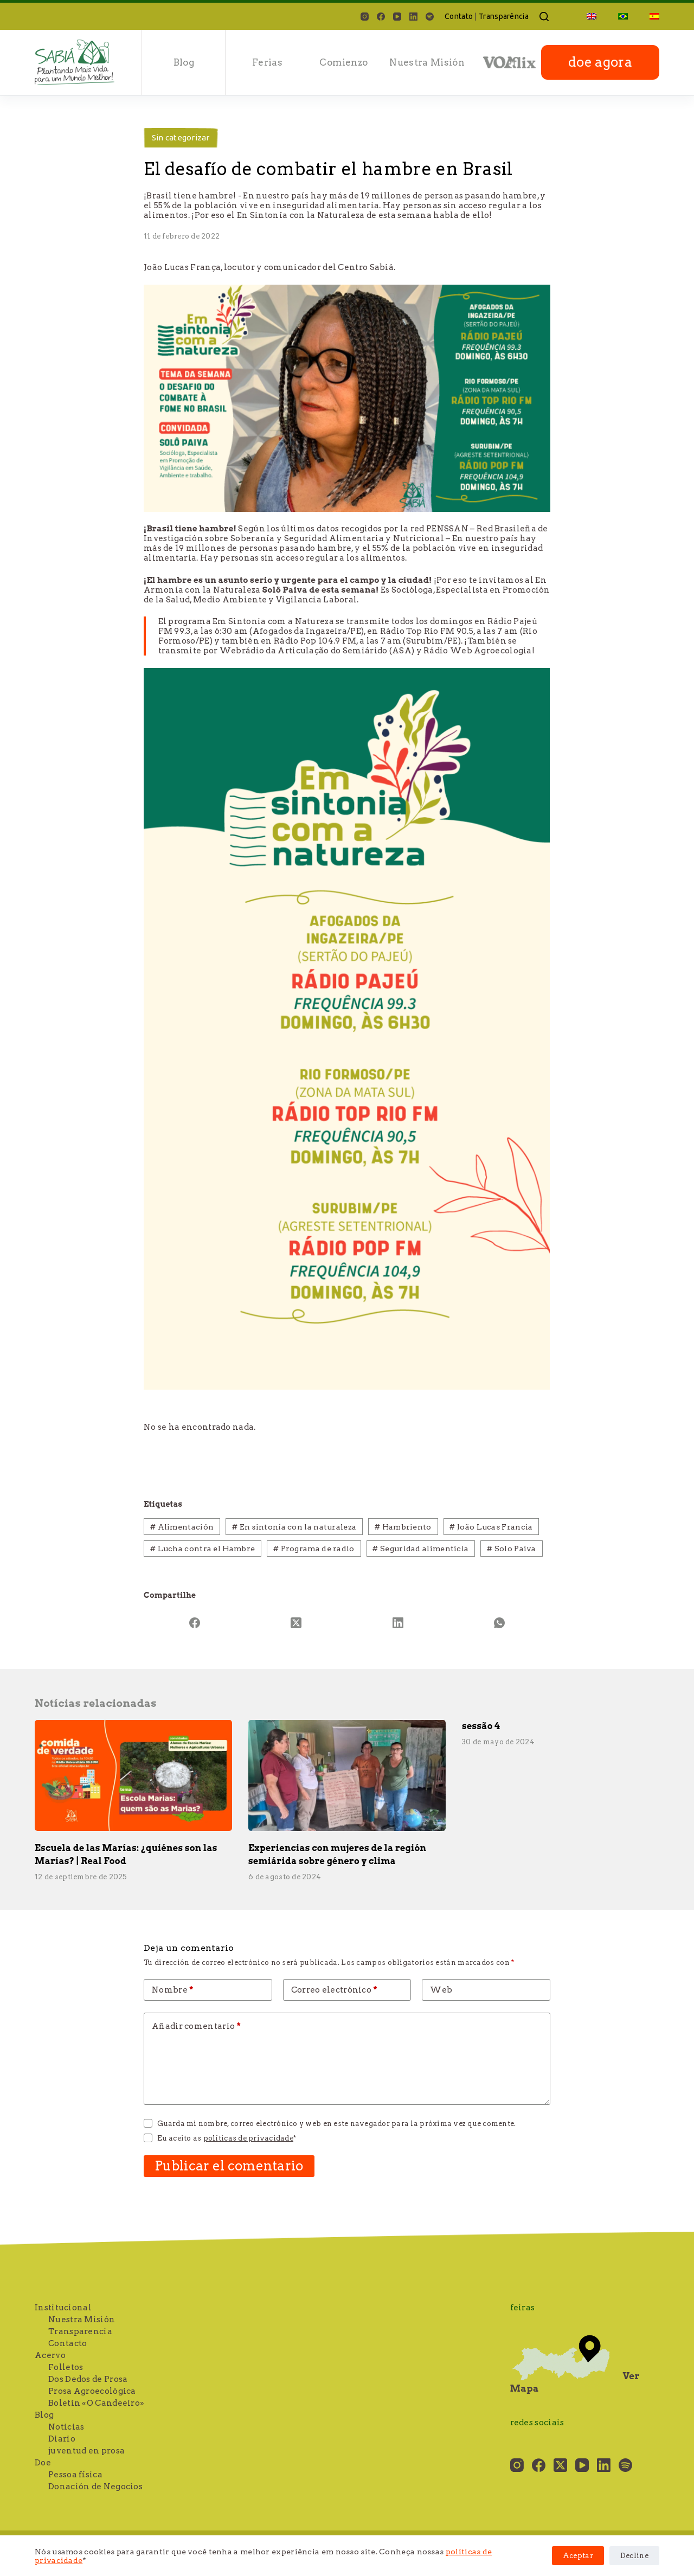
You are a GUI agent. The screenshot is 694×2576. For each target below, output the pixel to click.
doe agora (600, 62)
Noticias (66, 2427)
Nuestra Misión (427, 62)
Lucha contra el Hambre (202, 1548)
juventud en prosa (86, 2451)
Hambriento (403, 1527)
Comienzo (343, 62)
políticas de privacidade (248, 2138)
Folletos (65, 2367)
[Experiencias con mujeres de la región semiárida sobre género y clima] (347, 1775)
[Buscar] (544, 16)
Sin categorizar (181, 137)
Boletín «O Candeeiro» (96, 2403)
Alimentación (182, 1527)
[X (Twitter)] (297, 1622)
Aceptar (578, 2556)
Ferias (267, 62)
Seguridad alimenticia (420, 1548)
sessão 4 (481, 1726)
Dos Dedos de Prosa (87, 2379)
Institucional (63, 2307)
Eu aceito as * (226, 2138)
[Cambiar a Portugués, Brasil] (623, 16)
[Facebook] (381, 16)
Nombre (173, 1990)
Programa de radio (314, 1548)
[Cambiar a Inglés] (591, 16)
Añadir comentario (196, 2026)
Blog (184, 62)
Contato (459, 16)
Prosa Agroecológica (92, 2391)
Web (441, 1990)
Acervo (50, 2355)
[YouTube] (397, 16)
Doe (43, 2463)
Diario (61, 2439)
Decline (634, 2556)
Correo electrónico (334, 1990)
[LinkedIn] (413, 16)
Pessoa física (75, 2474)
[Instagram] (365, 16)
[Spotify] (430, 16)
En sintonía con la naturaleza (294, 1527)
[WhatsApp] (500, 1622)
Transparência (504, 16)
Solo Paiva (511, 1548)
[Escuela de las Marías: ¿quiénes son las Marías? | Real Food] (133, 1775)
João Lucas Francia (490, 1527)
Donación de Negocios (95, 2486)
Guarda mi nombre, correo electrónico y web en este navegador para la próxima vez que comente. (336, 2123)
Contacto (67, 2343)
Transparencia (80, 2331)
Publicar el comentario (229, 2166)
